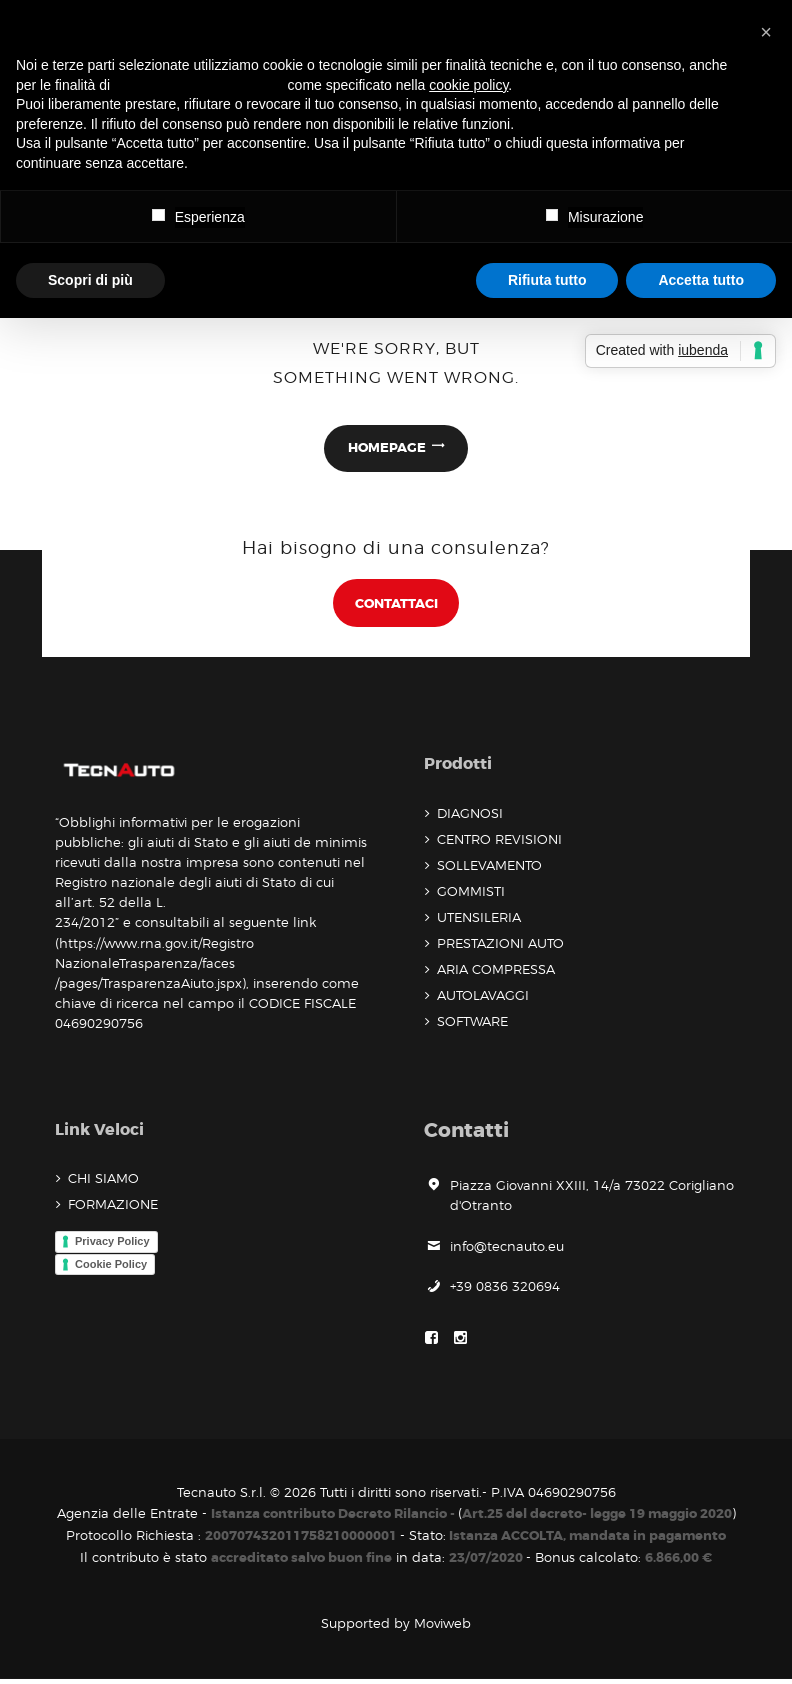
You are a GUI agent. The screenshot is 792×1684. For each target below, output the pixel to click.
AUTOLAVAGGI (483, 998)
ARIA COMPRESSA (496, 972)
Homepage (387, 448)
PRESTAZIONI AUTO (500, 946)
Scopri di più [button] (90, 280)
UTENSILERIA (479, 920)
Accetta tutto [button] (701, 280)
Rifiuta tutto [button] (547, 280)
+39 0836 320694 (505, 1289)
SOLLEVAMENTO (489, 868)
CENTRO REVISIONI (499, 842)
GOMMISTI (471, 894)
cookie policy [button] (468, 85)
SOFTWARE (472, 1024)
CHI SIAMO (103, 1182)
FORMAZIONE (113, 1208)
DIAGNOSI (470, 816)
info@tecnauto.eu (507, 1249)
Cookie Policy (111, 1267)
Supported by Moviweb (396, 1628)
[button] (766, 32)
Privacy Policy (112, 1244)
